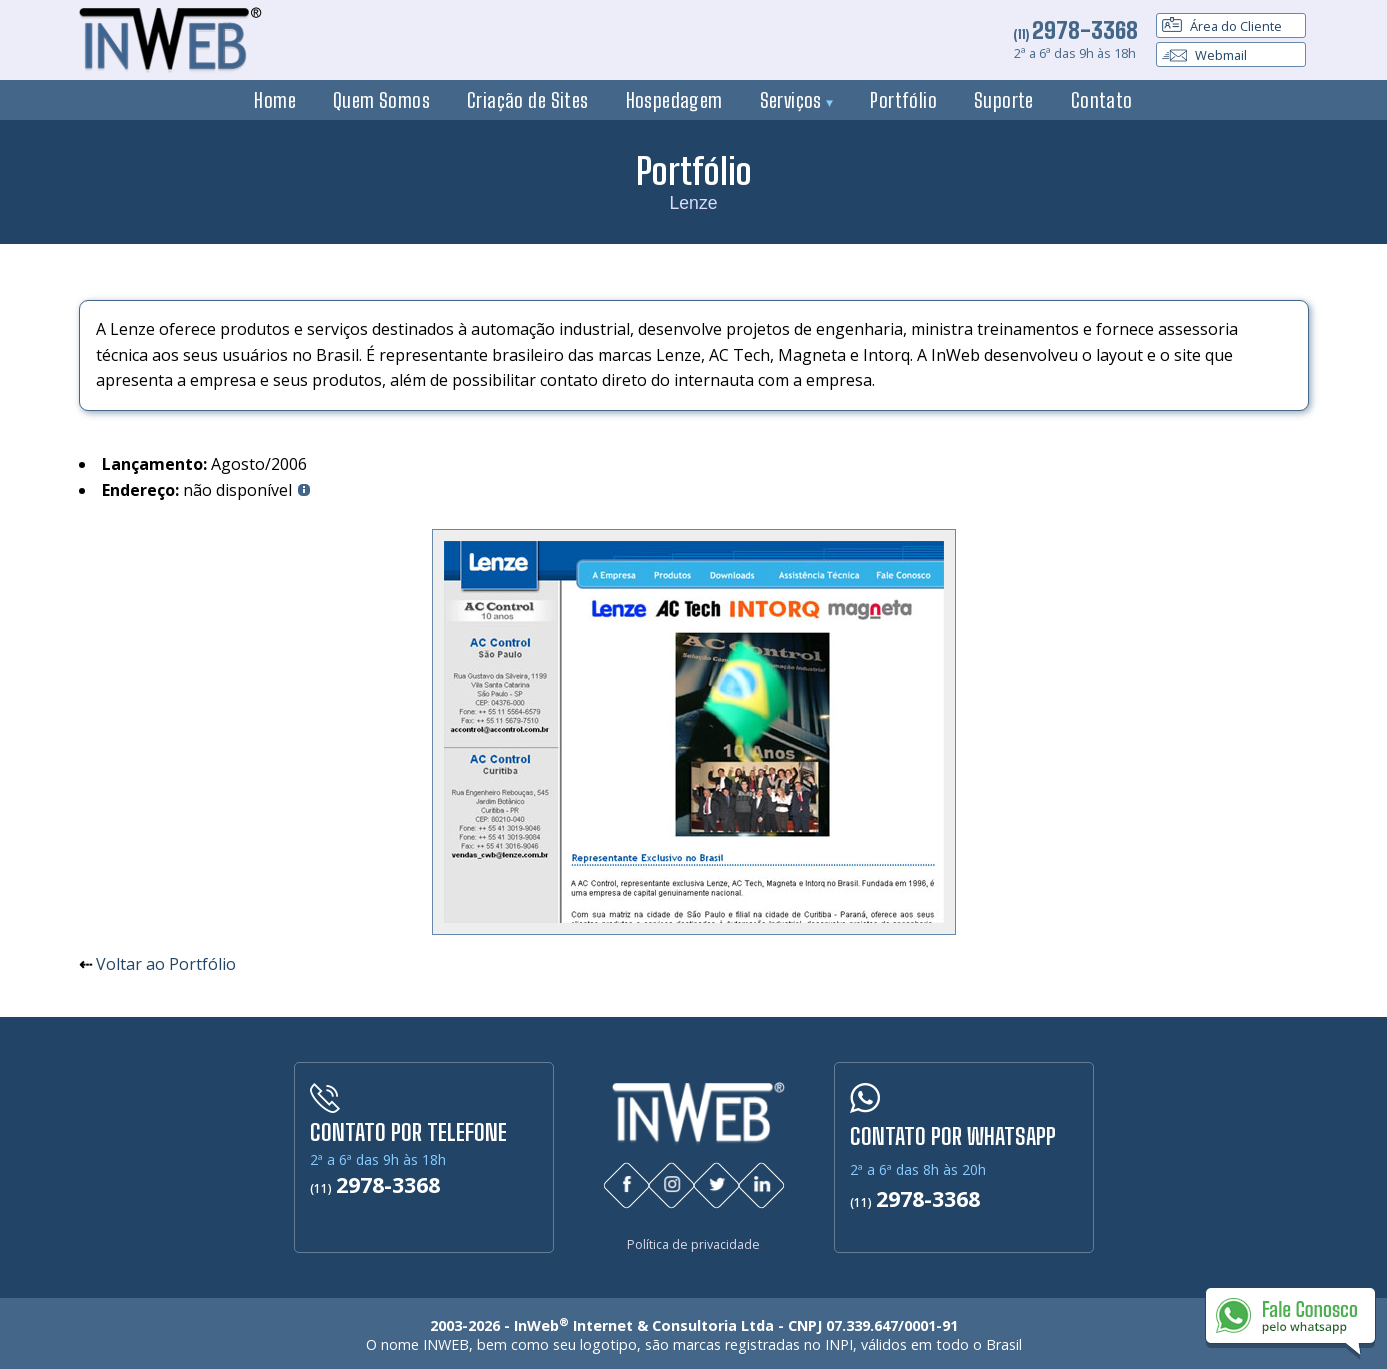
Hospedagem (674, 100)
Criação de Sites (528, 100)
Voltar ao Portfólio (166, 964)
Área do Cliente (1222, 26)
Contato (1102, 100)
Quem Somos (381, 100)
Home (275, 100)
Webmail (1204, 55)
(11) (1075, 34)
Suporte (1004, 100)
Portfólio (903, 100)
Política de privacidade (693, 1240)
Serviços (797, 100)
